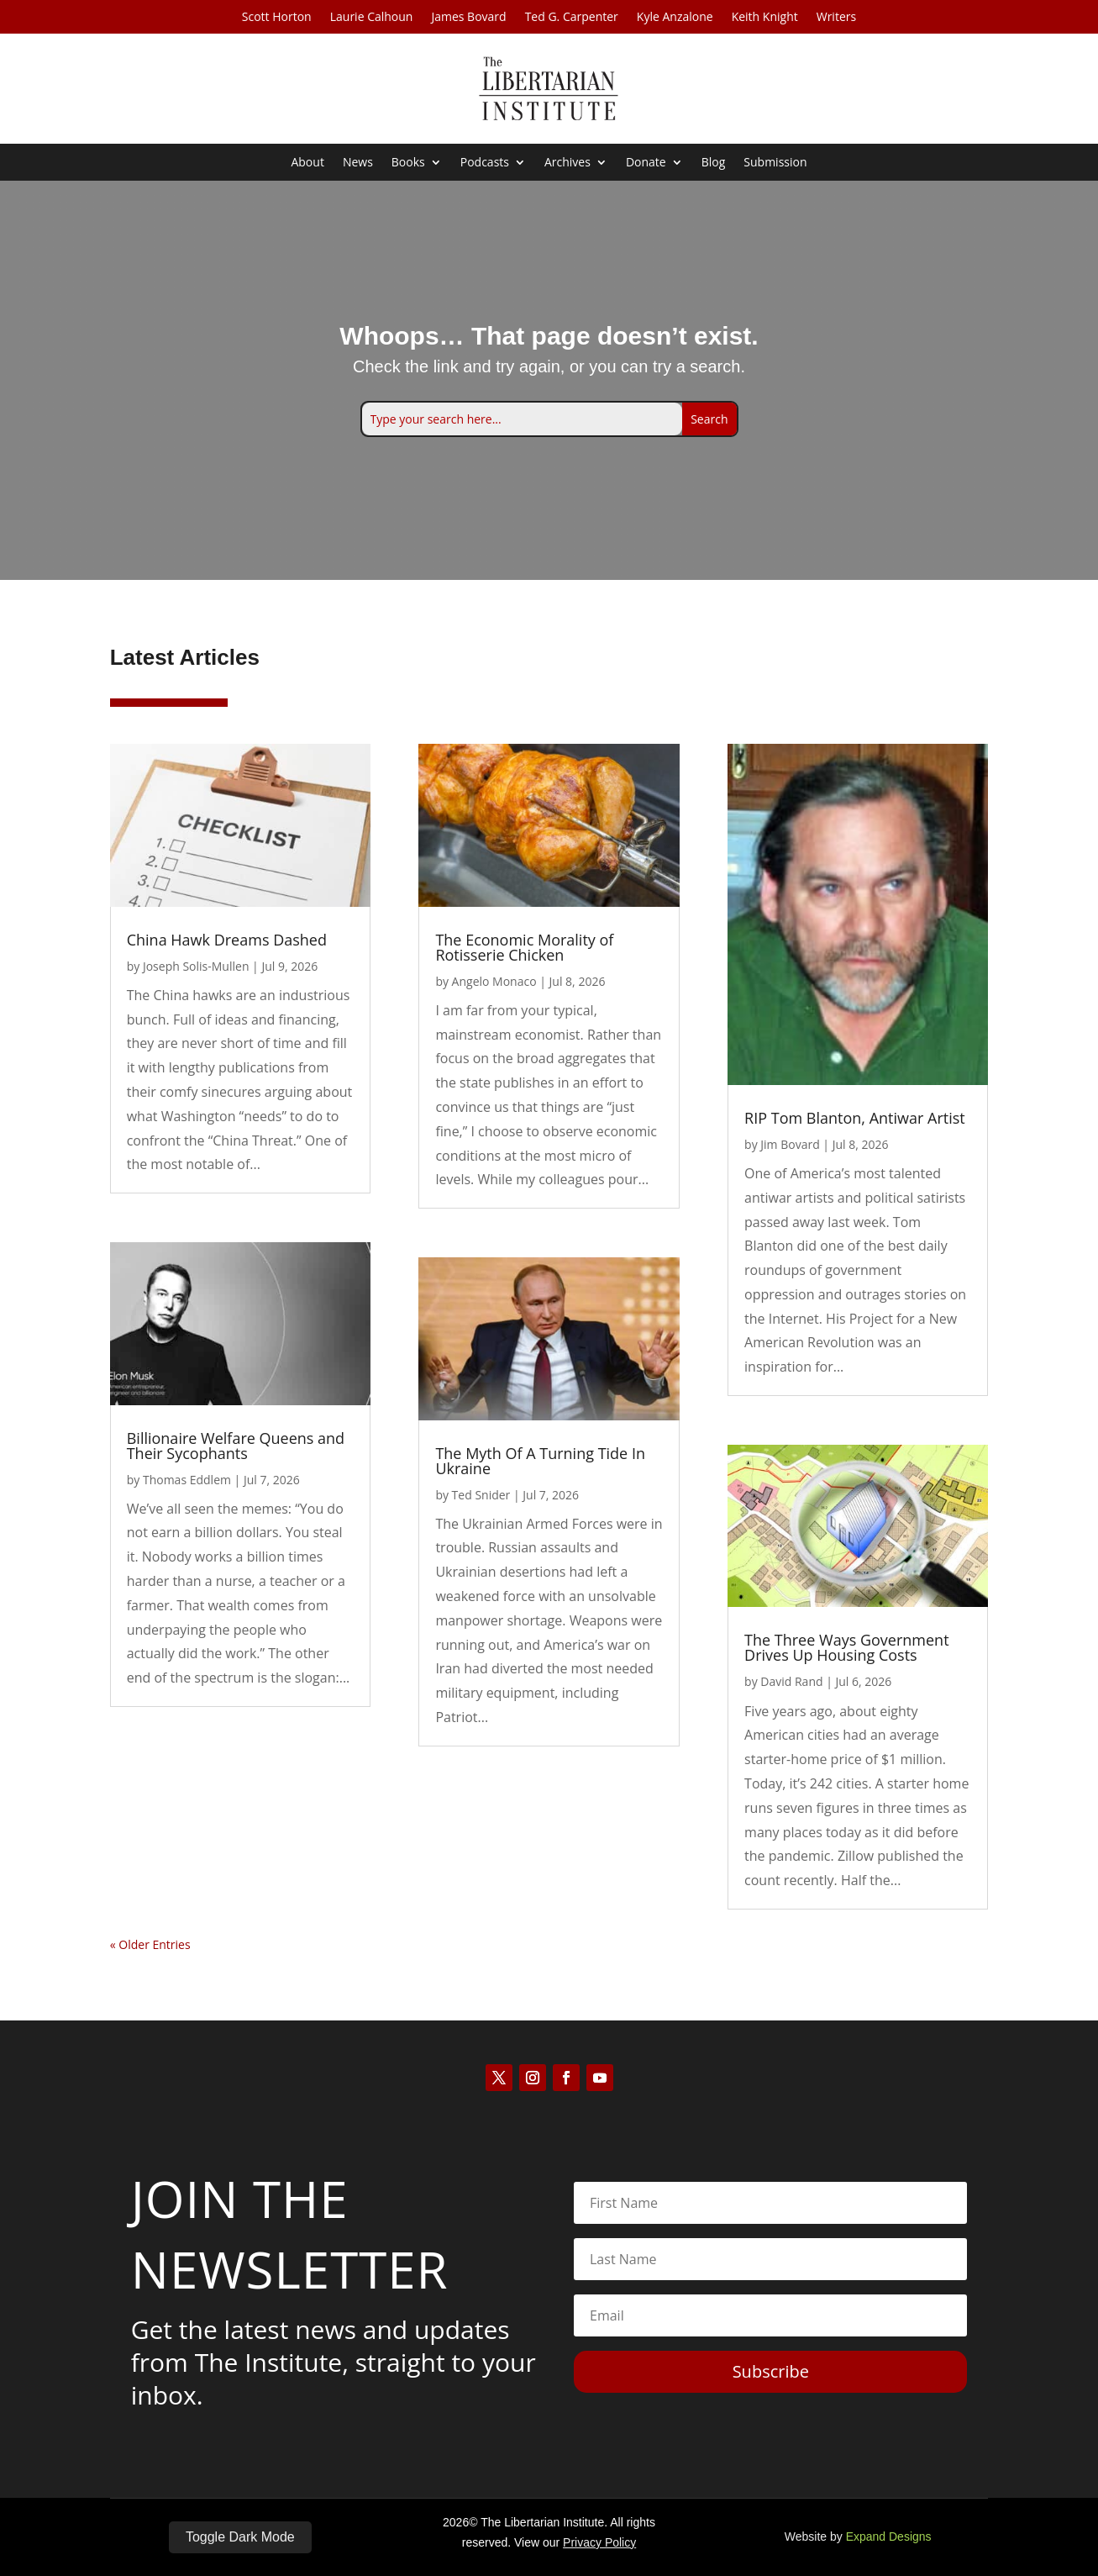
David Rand (791, 1682)
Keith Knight (765, 17)
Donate (646, 163)
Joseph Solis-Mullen (196, 966)
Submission (774, 163)
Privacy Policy (599, 2542)
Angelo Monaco (494, 981)
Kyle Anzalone (675, 17)
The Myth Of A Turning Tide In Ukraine (540, 1460)
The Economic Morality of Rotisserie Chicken (524, 947)
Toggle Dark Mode (240, 2537)
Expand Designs (889, 2536)
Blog (713, 163)
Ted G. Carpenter (571, 17)
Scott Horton (277, 17)
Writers (836, 17)
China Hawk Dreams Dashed (227, 940)
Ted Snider (481, 1495)
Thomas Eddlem (187, 1480)
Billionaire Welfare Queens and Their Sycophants (235, 1445)
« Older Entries (150, 1944)
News (358, 163)
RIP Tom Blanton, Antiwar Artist (854, 1118)
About (307, 163)
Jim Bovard (789, 1144)
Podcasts (484, 163)
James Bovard (468, 17)
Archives (567, 163)
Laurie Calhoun (371, 17)
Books (408, 163)
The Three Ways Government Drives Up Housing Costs (846, 1648)
